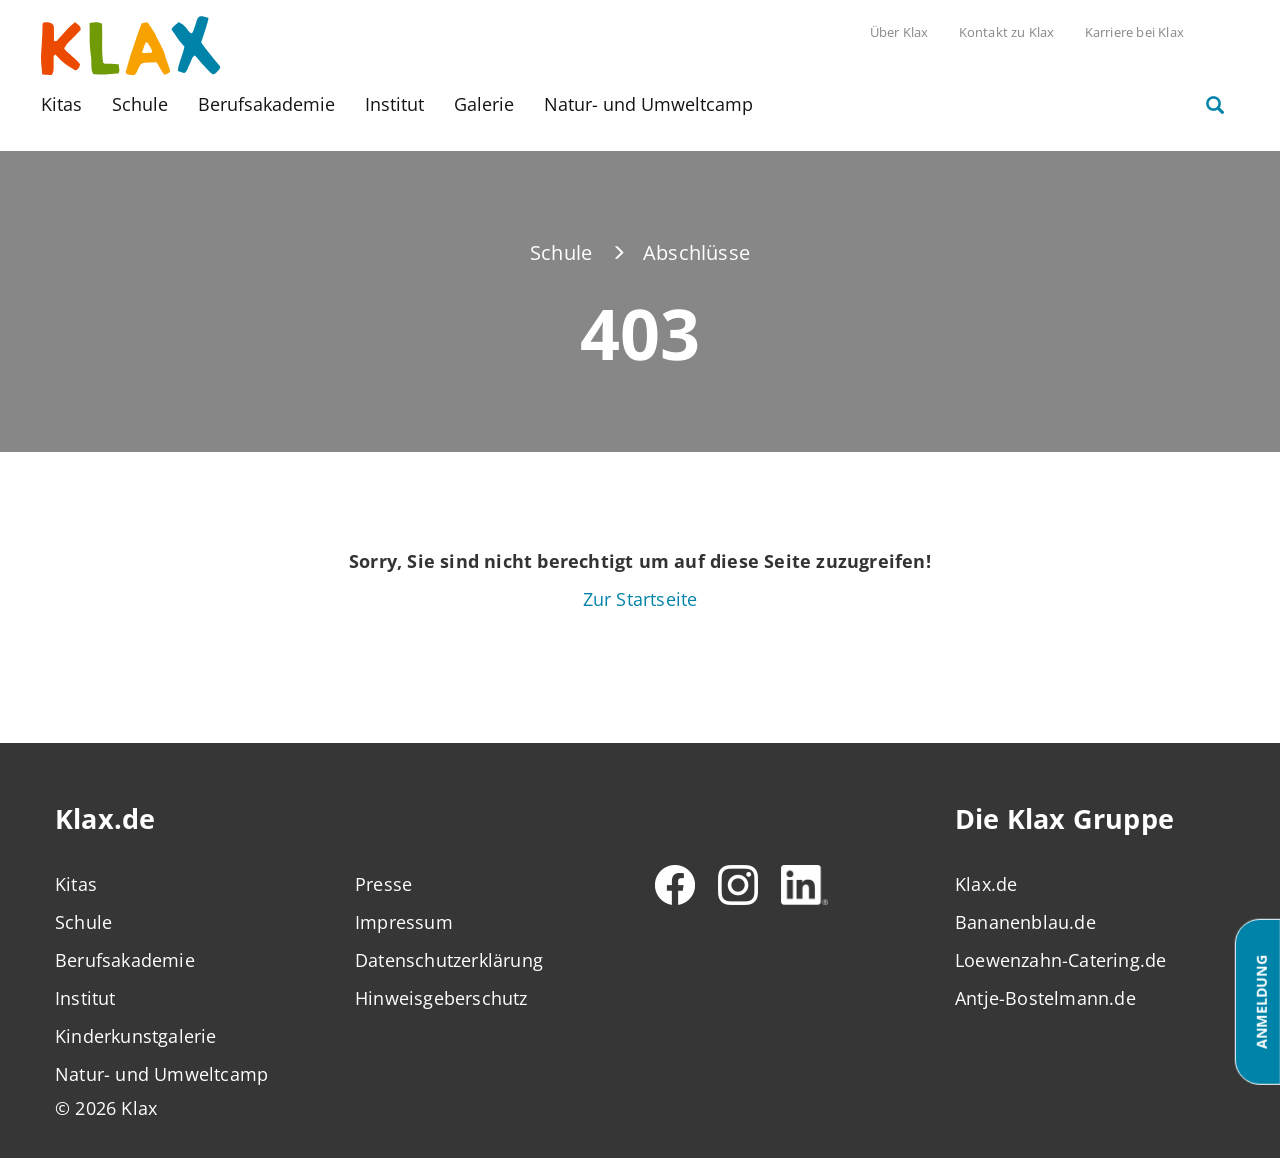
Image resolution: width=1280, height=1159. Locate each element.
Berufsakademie (266, 104)
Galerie (484, 104)
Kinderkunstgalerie (136, 1036)
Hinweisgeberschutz (441, 998)
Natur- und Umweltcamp (648, 104)
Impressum (404, 922)
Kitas (61, 104)
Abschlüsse (696, 252)
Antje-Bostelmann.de (1045, 998)
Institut (394, 104)
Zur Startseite (640, 599)
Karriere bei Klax (1134, 32)
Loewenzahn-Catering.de (1060, 960)
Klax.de (986, 884)
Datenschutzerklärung (449, 960)
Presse (383, 884)
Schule (140, 104)
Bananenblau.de (1025, 922)
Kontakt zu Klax (1007, 32)
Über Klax (899, 32)
